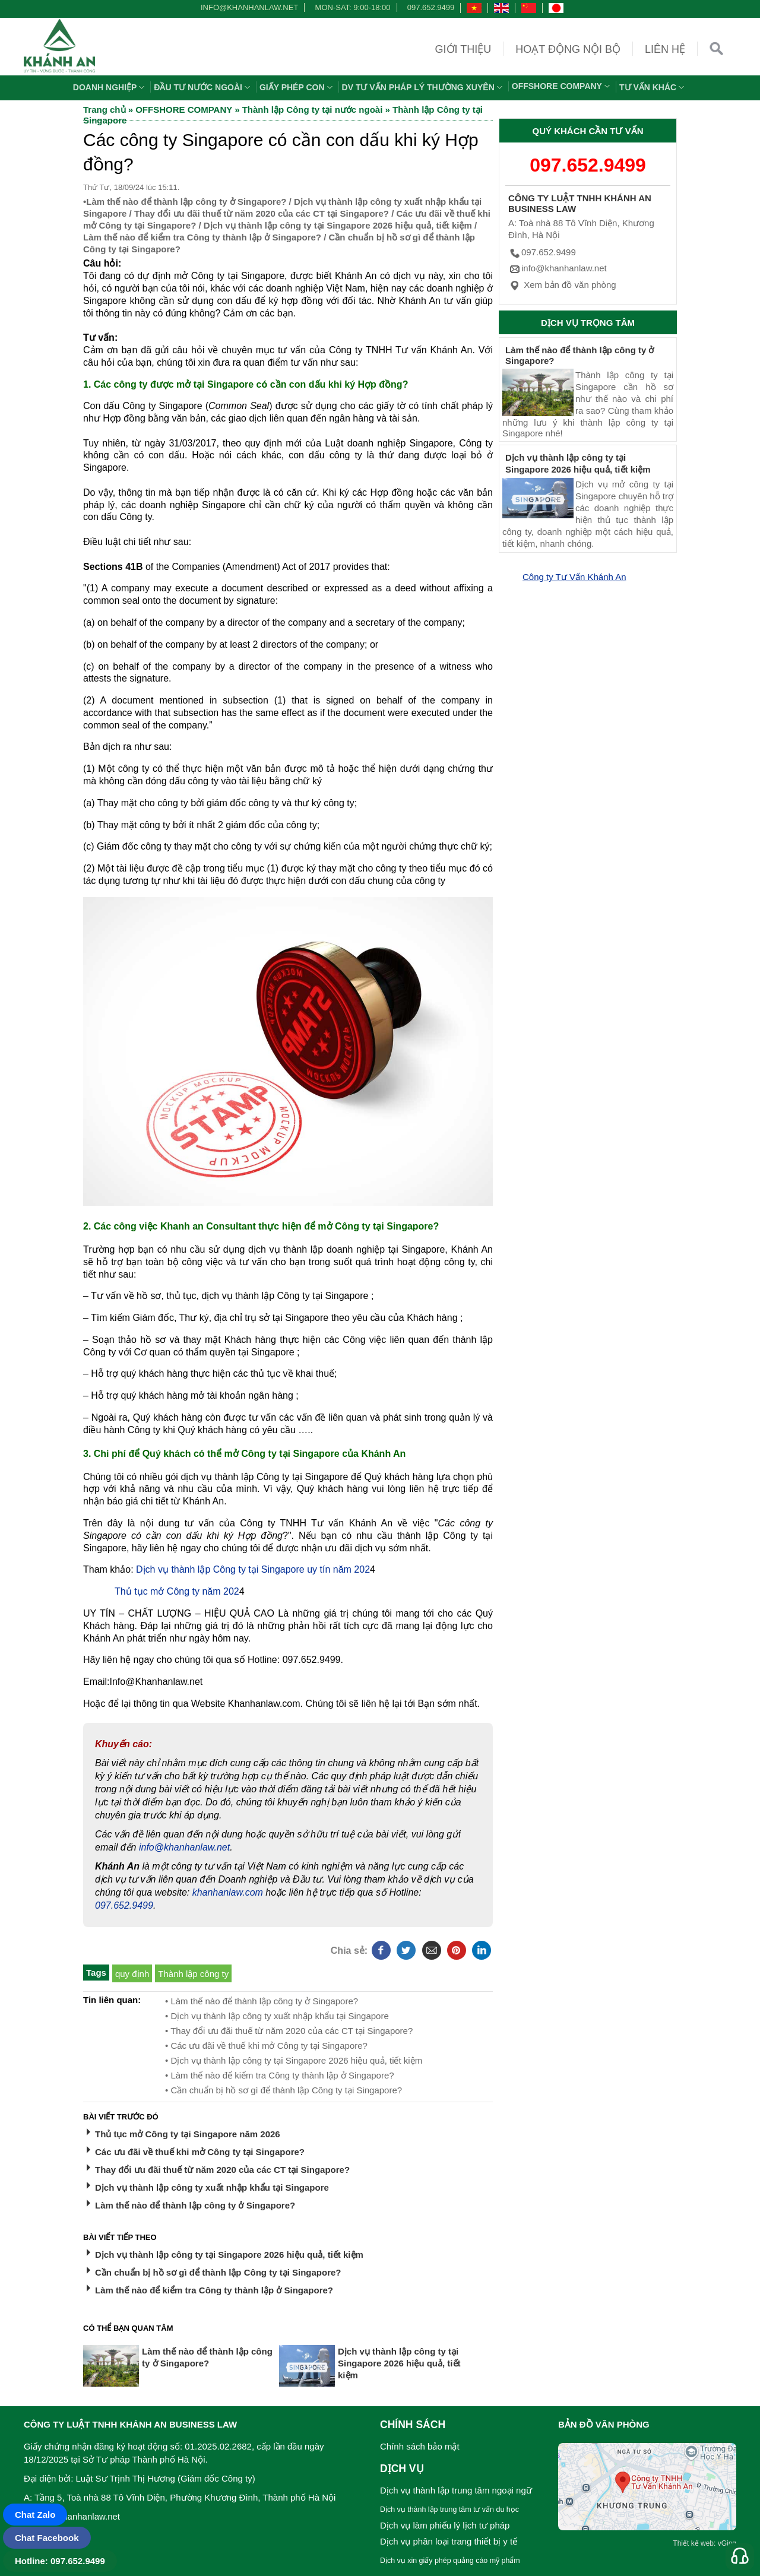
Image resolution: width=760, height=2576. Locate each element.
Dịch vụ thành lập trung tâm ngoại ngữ (456, 2490)
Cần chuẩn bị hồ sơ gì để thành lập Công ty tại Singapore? (218, 2272)
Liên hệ (665, 49)
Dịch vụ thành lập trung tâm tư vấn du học (449, 2509)
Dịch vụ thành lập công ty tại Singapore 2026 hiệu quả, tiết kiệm (338, 225)
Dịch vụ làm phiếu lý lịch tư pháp (444, 2525)
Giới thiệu (463, 49)
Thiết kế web (693, 2543)
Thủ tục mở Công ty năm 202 (177, 1591)
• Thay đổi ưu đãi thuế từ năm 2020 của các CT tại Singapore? (289, 2031)
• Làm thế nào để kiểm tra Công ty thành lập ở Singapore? (279, 2075)
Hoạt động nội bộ (567, 49)
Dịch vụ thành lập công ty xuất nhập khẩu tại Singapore (212, 2187)
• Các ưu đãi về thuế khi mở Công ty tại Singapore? (266, 2045)
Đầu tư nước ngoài (203, 87)
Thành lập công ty (193, 1974)
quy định (132, 1974)
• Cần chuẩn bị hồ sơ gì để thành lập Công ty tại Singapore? (283, 2090)
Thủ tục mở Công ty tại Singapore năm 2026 (187, 2134)
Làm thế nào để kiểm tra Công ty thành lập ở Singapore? (202, 237)
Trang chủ (104, 109)
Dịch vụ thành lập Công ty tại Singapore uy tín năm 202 (253, 1569)
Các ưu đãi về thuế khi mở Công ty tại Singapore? (200, 2152)
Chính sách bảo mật (420, 2446)
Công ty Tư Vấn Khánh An (574, 577)
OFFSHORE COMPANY (562, 86)
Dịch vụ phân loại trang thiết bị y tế (448, 2541)
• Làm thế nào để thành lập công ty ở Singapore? (261, 2001)
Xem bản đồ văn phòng (562, 285)
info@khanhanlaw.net (248, 7)
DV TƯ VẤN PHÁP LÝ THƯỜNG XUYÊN (423, 87)
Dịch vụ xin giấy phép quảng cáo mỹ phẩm (450, 2560)
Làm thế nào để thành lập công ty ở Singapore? (186, 202)
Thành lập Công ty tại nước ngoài (312, 109)
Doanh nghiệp (110, 87)
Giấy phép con (297, 87)
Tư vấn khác (653, 87)
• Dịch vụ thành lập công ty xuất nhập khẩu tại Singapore (277, 2016)
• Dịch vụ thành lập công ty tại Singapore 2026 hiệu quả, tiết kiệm (293, 2060)
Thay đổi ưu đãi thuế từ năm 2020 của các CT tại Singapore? (261, 213)
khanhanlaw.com (227, 1892)
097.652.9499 (431, 7)
